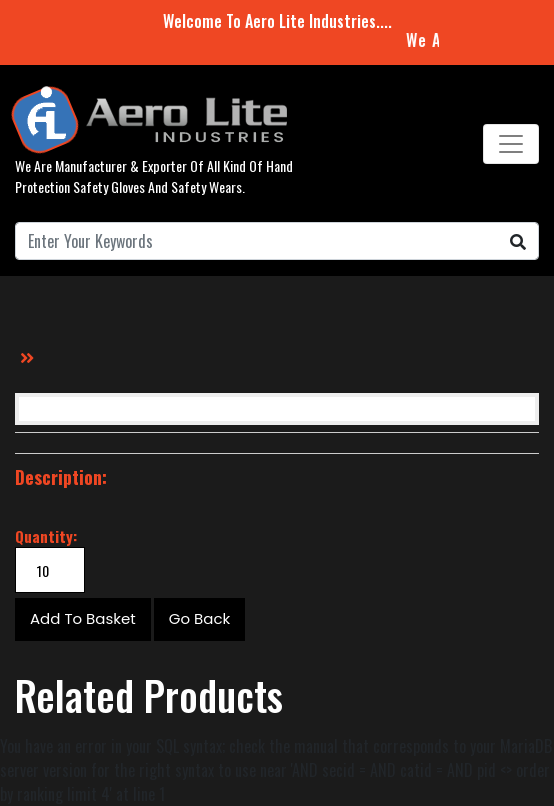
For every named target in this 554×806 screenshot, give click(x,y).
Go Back (199, 618)
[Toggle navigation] (511, 144)
